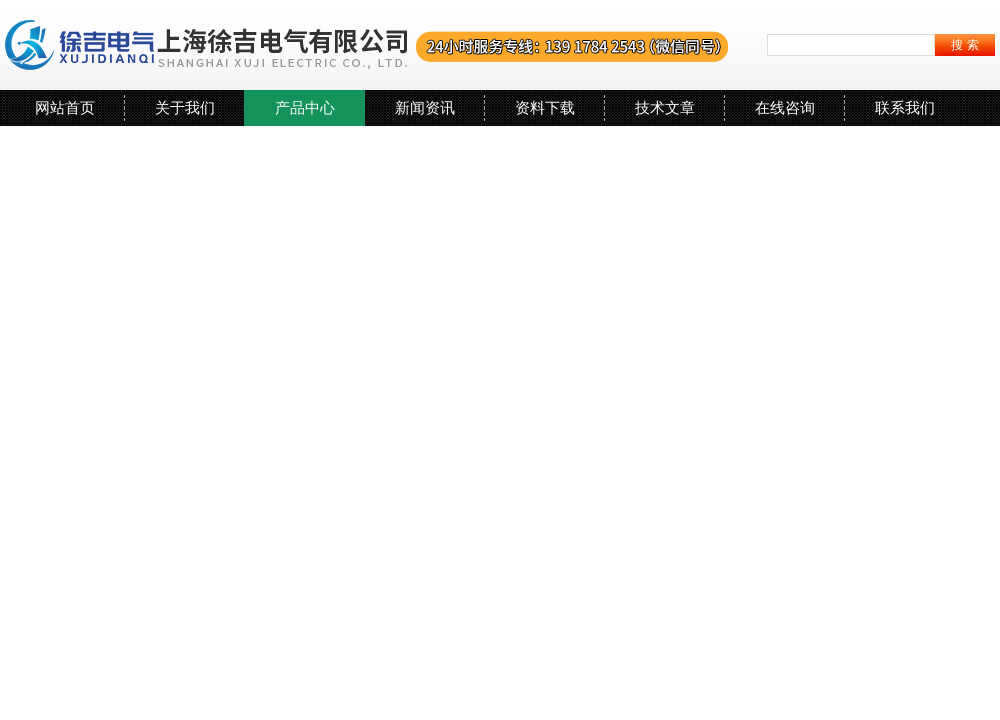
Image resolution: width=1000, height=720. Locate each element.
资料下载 (545, 107)
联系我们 (905, 107)
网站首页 (65, 107)
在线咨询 (785, 107)
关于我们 (185, 107)
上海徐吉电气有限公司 (367, 45)
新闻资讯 (425, 107)
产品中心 (305, 107)
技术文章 (665, 107)
